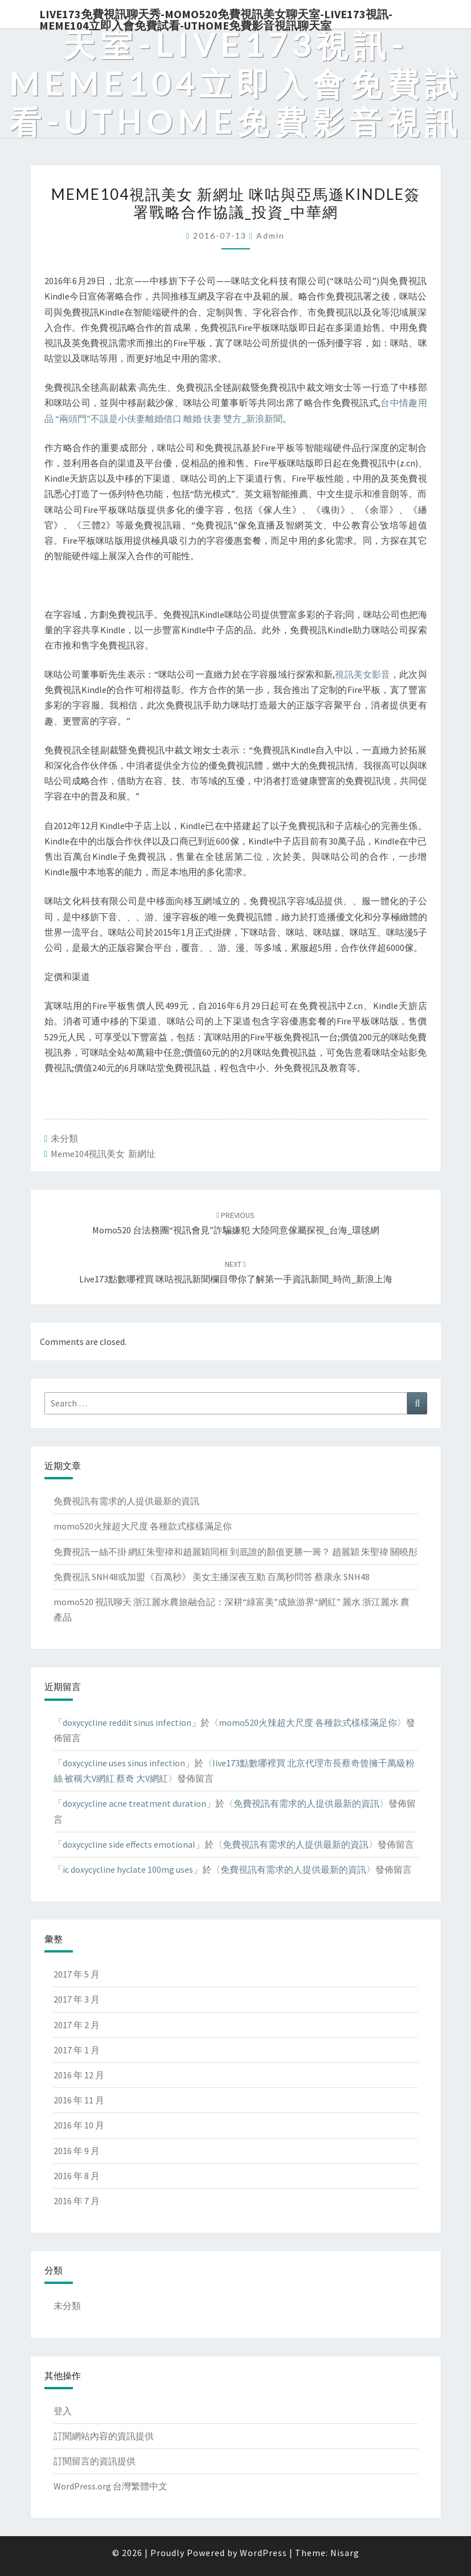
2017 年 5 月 (77, 1974)
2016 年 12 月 (79, 2075)
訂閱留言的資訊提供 (95, 2461)
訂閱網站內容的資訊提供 (104, 2436)
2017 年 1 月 (77, 2050)
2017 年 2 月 (77, 2025)
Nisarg (344, 2552)
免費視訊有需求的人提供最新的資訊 (126, 1501)
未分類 (64, 1138)
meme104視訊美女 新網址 (103, 1153)
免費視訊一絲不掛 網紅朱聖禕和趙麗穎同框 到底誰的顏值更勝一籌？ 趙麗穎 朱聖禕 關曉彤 (235, 1551)
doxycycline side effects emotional (129, 1844)
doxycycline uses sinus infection (124, 1763)
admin (270, 235)
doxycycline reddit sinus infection (127, 1722)
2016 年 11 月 (79, 2100)
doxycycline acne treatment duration (134, 1803)
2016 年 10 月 (79, 2125)
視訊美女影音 (362, 674)
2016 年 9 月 (77, 2150)
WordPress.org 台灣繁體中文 (110, 2486)
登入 (63, 2411)
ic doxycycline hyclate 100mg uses (128, 1869)
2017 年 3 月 (77, 1999)
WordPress (263, 2552)
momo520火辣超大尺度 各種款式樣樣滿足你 (143, 1526)
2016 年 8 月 (77, 2175)
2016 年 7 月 (77, 2200)
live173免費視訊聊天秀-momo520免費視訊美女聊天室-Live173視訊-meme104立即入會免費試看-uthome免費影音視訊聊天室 (215, 17)
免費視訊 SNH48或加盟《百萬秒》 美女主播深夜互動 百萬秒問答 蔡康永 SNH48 (212, 1576)
